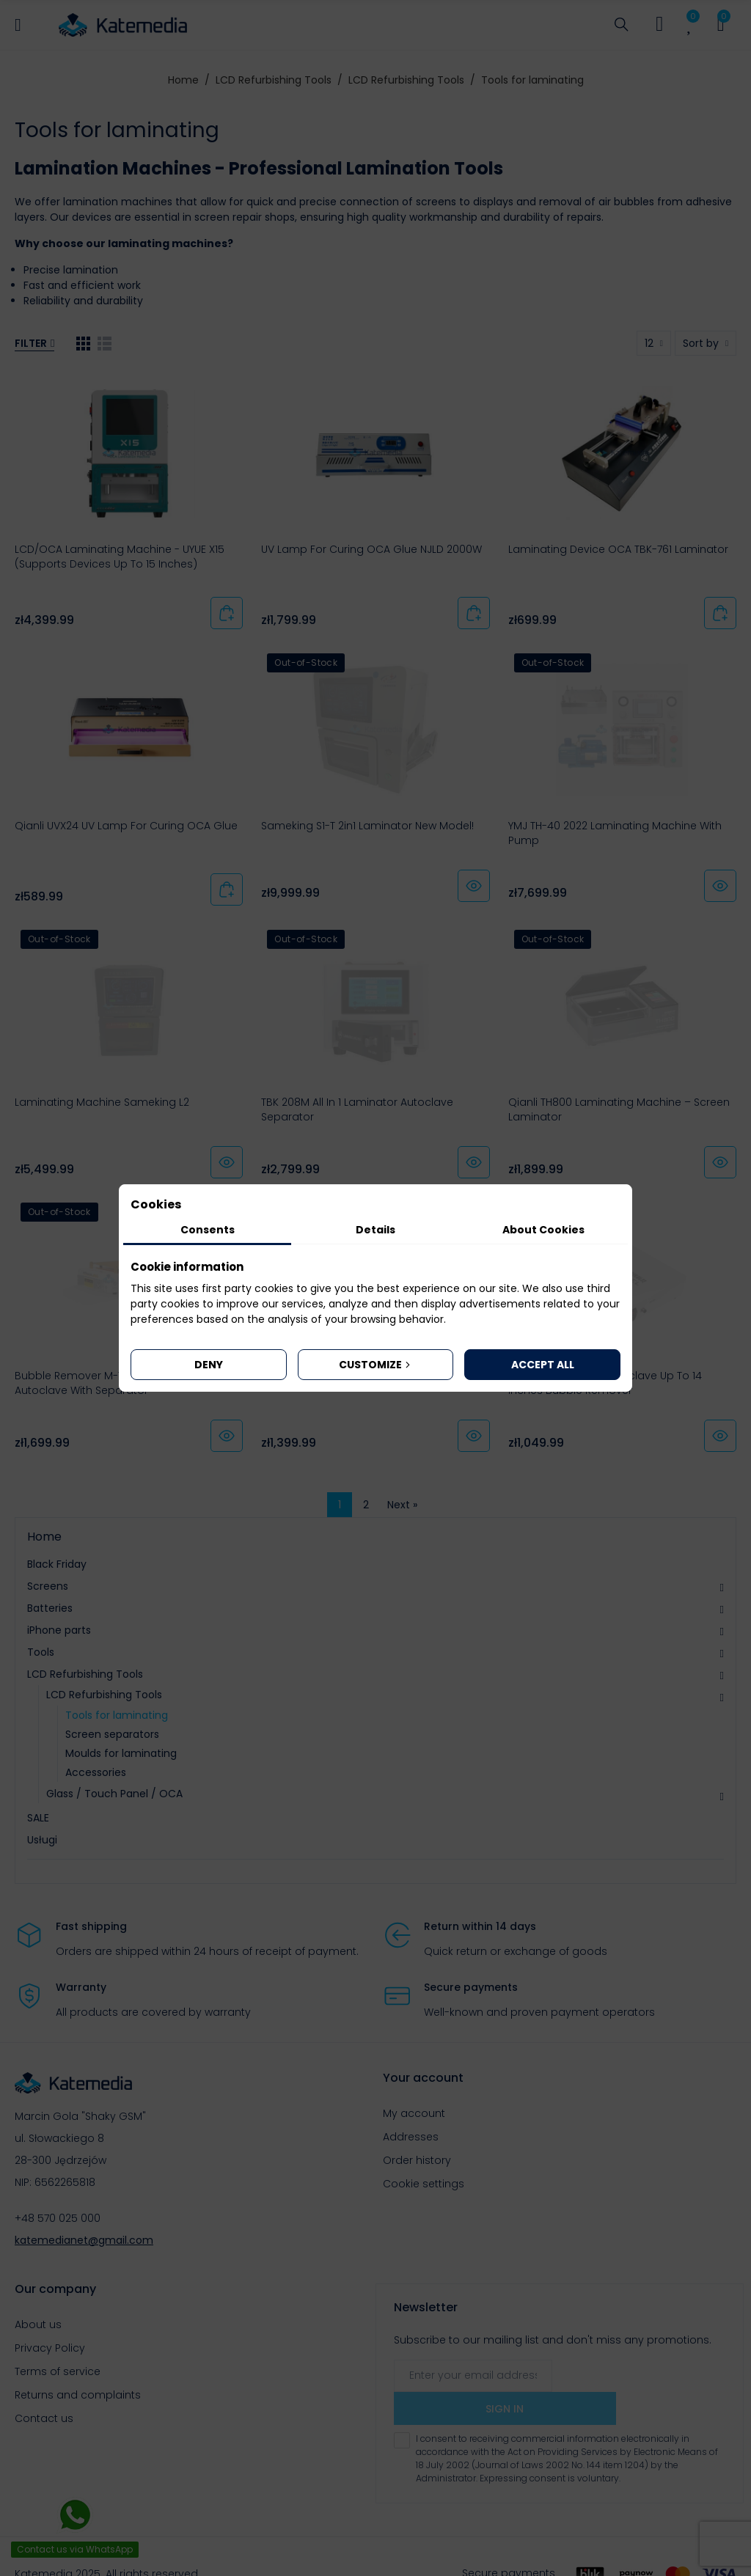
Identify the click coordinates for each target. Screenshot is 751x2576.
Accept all (542, 1364)
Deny (208, 1364)
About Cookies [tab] (543, 1229)
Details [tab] (375, 1229)
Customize (376, 1364)
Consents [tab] (207, 1229)
